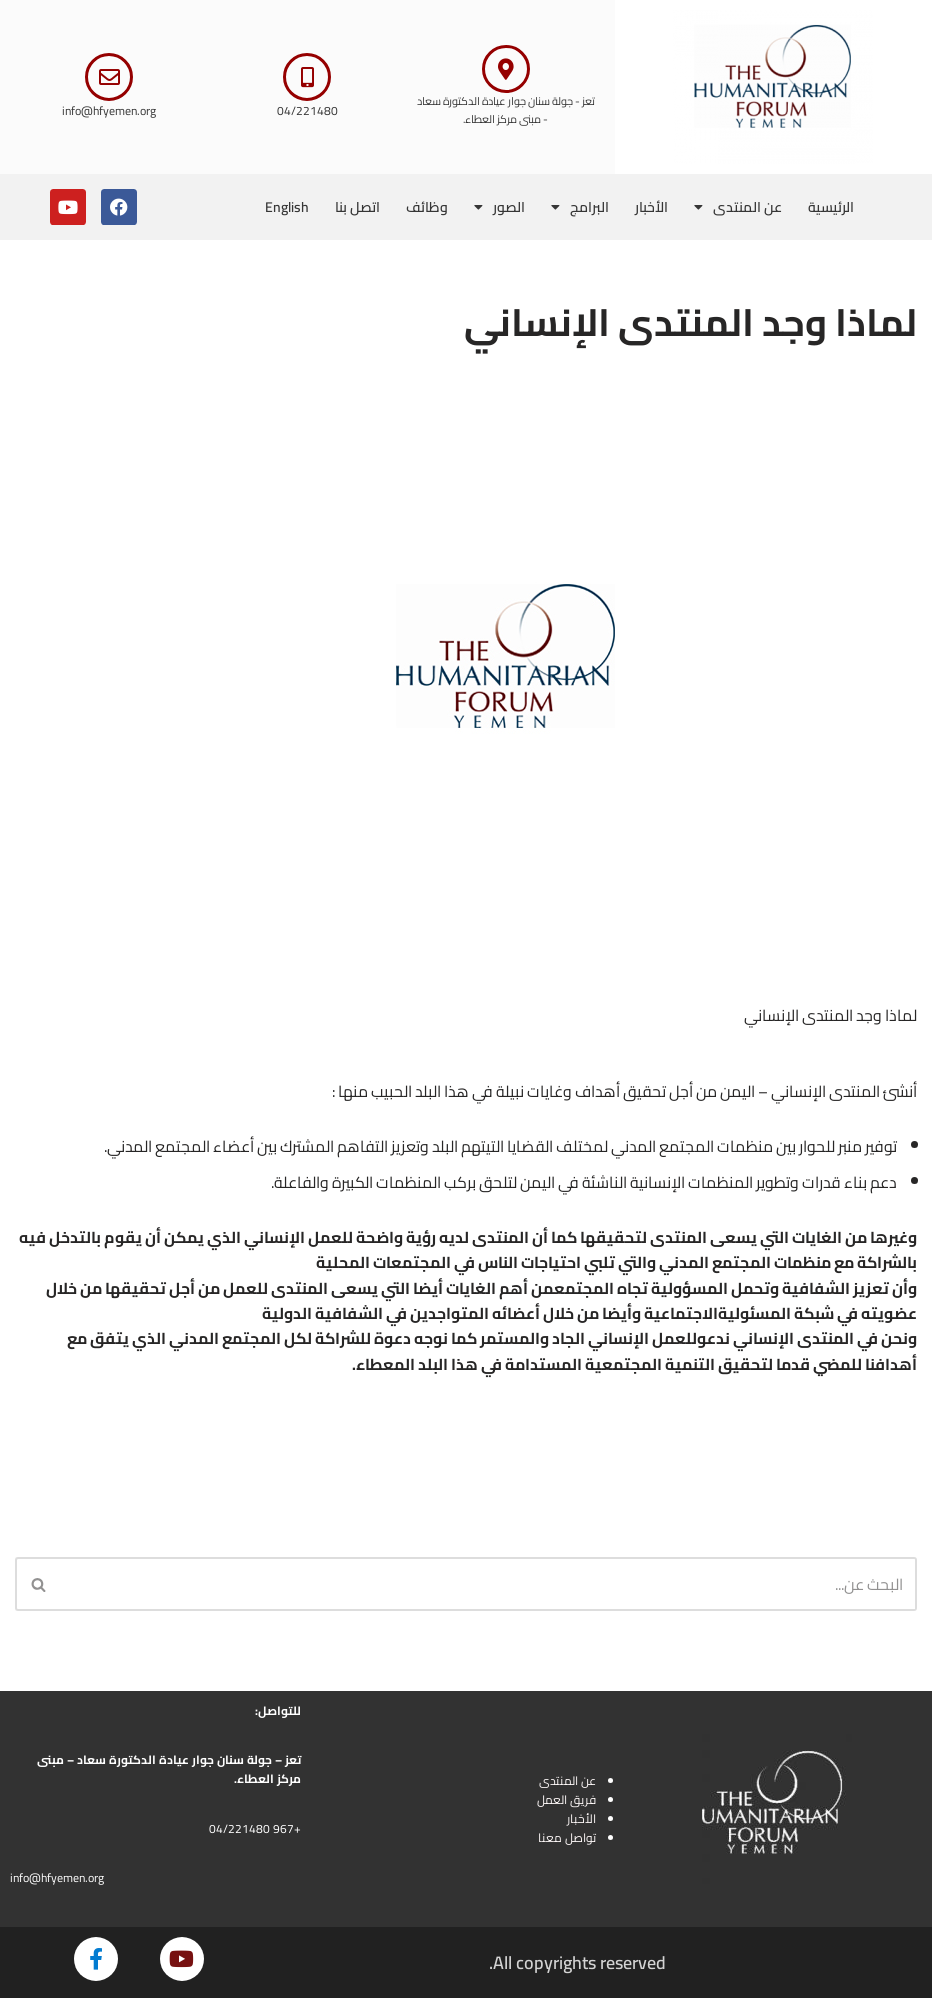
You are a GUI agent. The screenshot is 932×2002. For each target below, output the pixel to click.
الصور (499, 207)
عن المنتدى (738, 207)
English (287, 207)
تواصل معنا (567, 1841)
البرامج (580, 207)
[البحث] (488, 1587)
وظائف (427, 207)
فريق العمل (566, 1802)
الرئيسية (831, 207)
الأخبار (651, 207)
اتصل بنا (357, 207)
